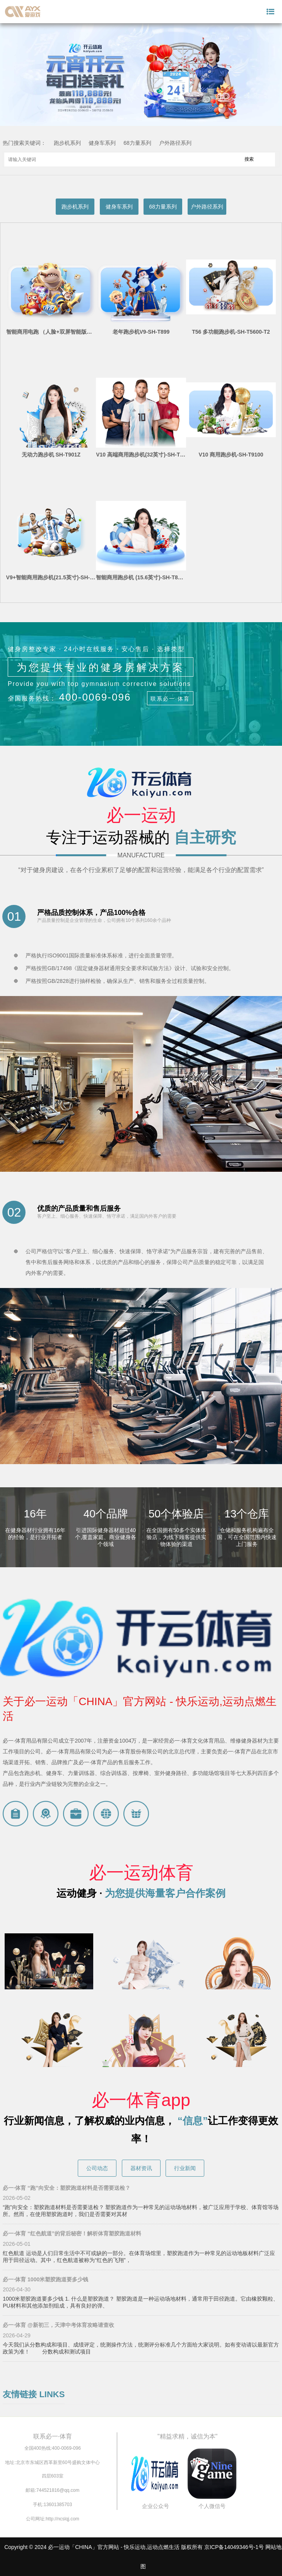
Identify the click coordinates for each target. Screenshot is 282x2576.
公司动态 (97, 2168)
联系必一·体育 (170, 699)
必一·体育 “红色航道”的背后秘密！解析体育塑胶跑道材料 (72, 2233)
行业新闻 (185, 2168)
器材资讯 (141, 2168)
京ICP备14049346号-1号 (234, 2547)
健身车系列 (102, 143)
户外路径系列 (175, 143)
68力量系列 (137, 143)
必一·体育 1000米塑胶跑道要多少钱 (45, 2279)
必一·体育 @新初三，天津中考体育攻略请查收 (58, 2325)
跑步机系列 (67, 143)
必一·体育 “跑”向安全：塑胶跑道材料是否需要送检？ (66, 2188)
